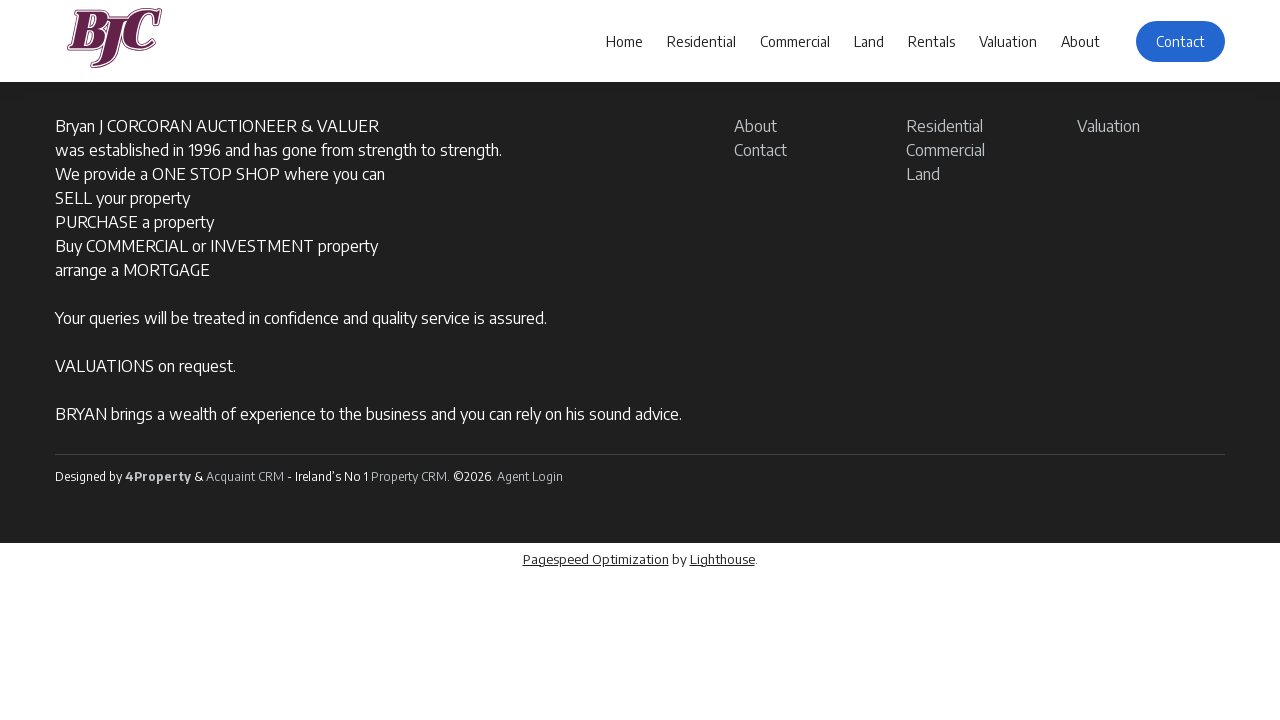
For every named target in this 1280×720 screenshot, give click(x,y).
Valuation (1008, 41)
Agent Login (530, 476)
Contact (1180, 41)
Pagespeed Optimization (596, 559)
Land (869, 41)
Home (624, 41)
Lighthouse (722, 559)
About (1080, 41)
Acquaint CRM (245, 476)
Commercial (795, 41)
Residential (701, 41)
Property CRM (409, 476)
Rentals (931, 41)
